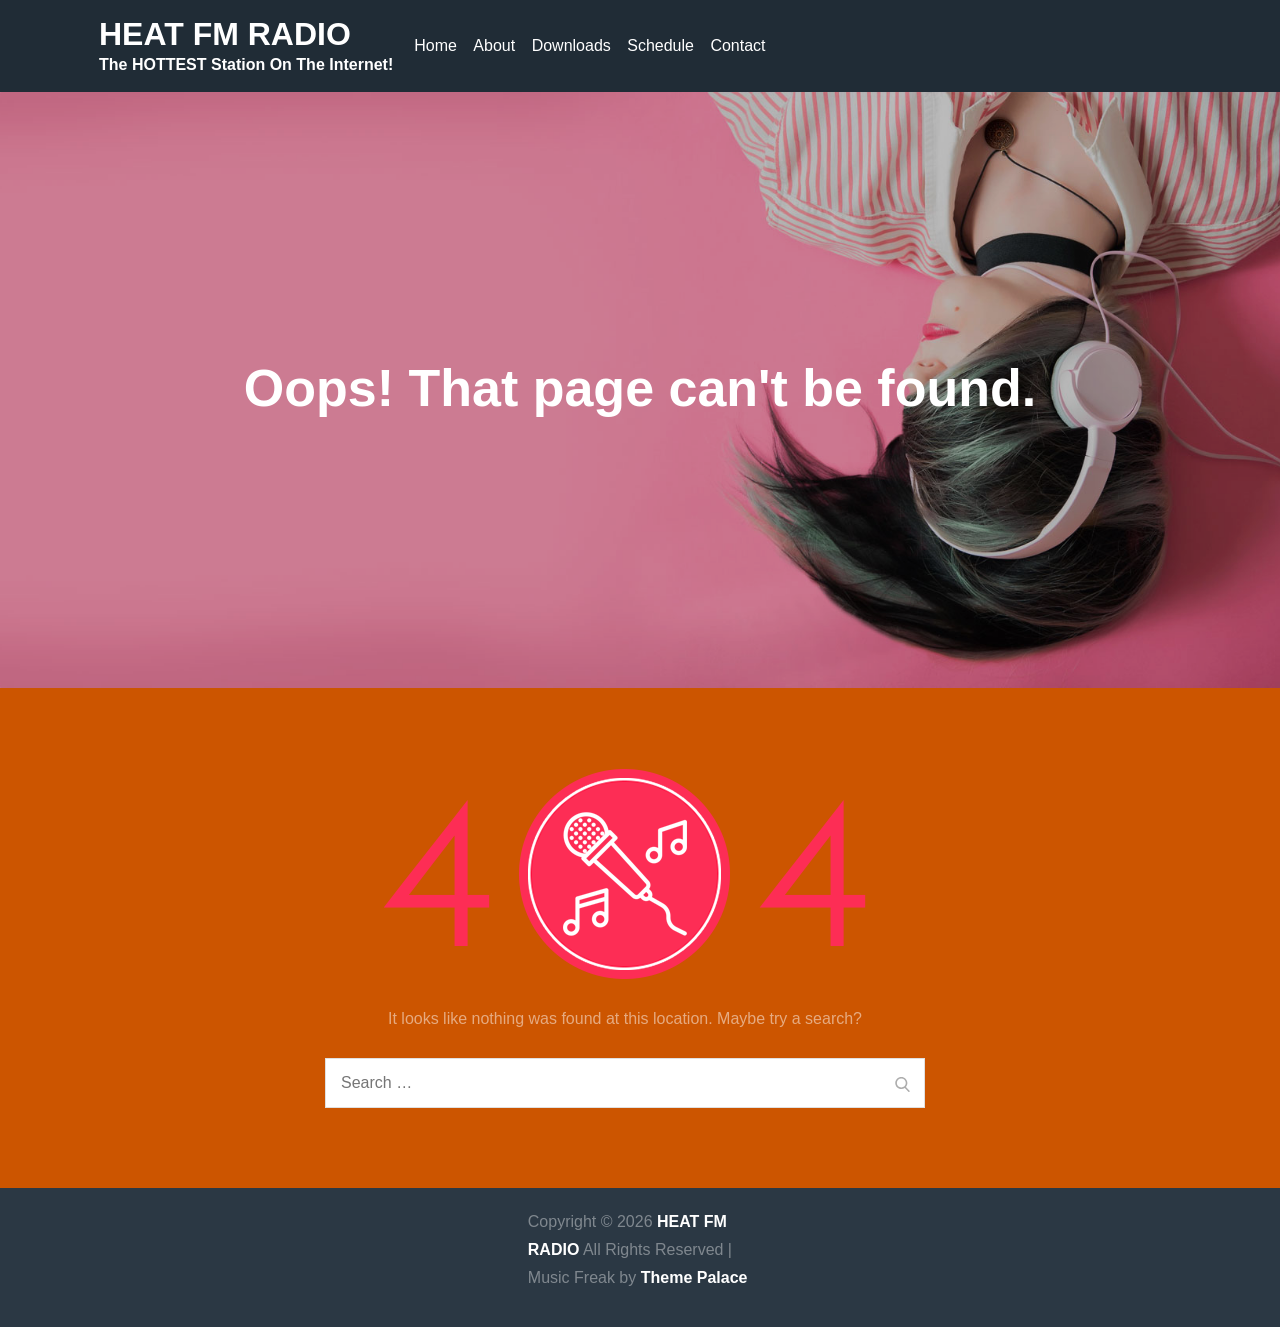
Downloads (571, 45)
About (494, 45)
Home (435, 45)
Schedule (660, 45)
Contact (737, 45)
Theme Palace (694, 1277)
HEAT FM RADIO (225, 34)
